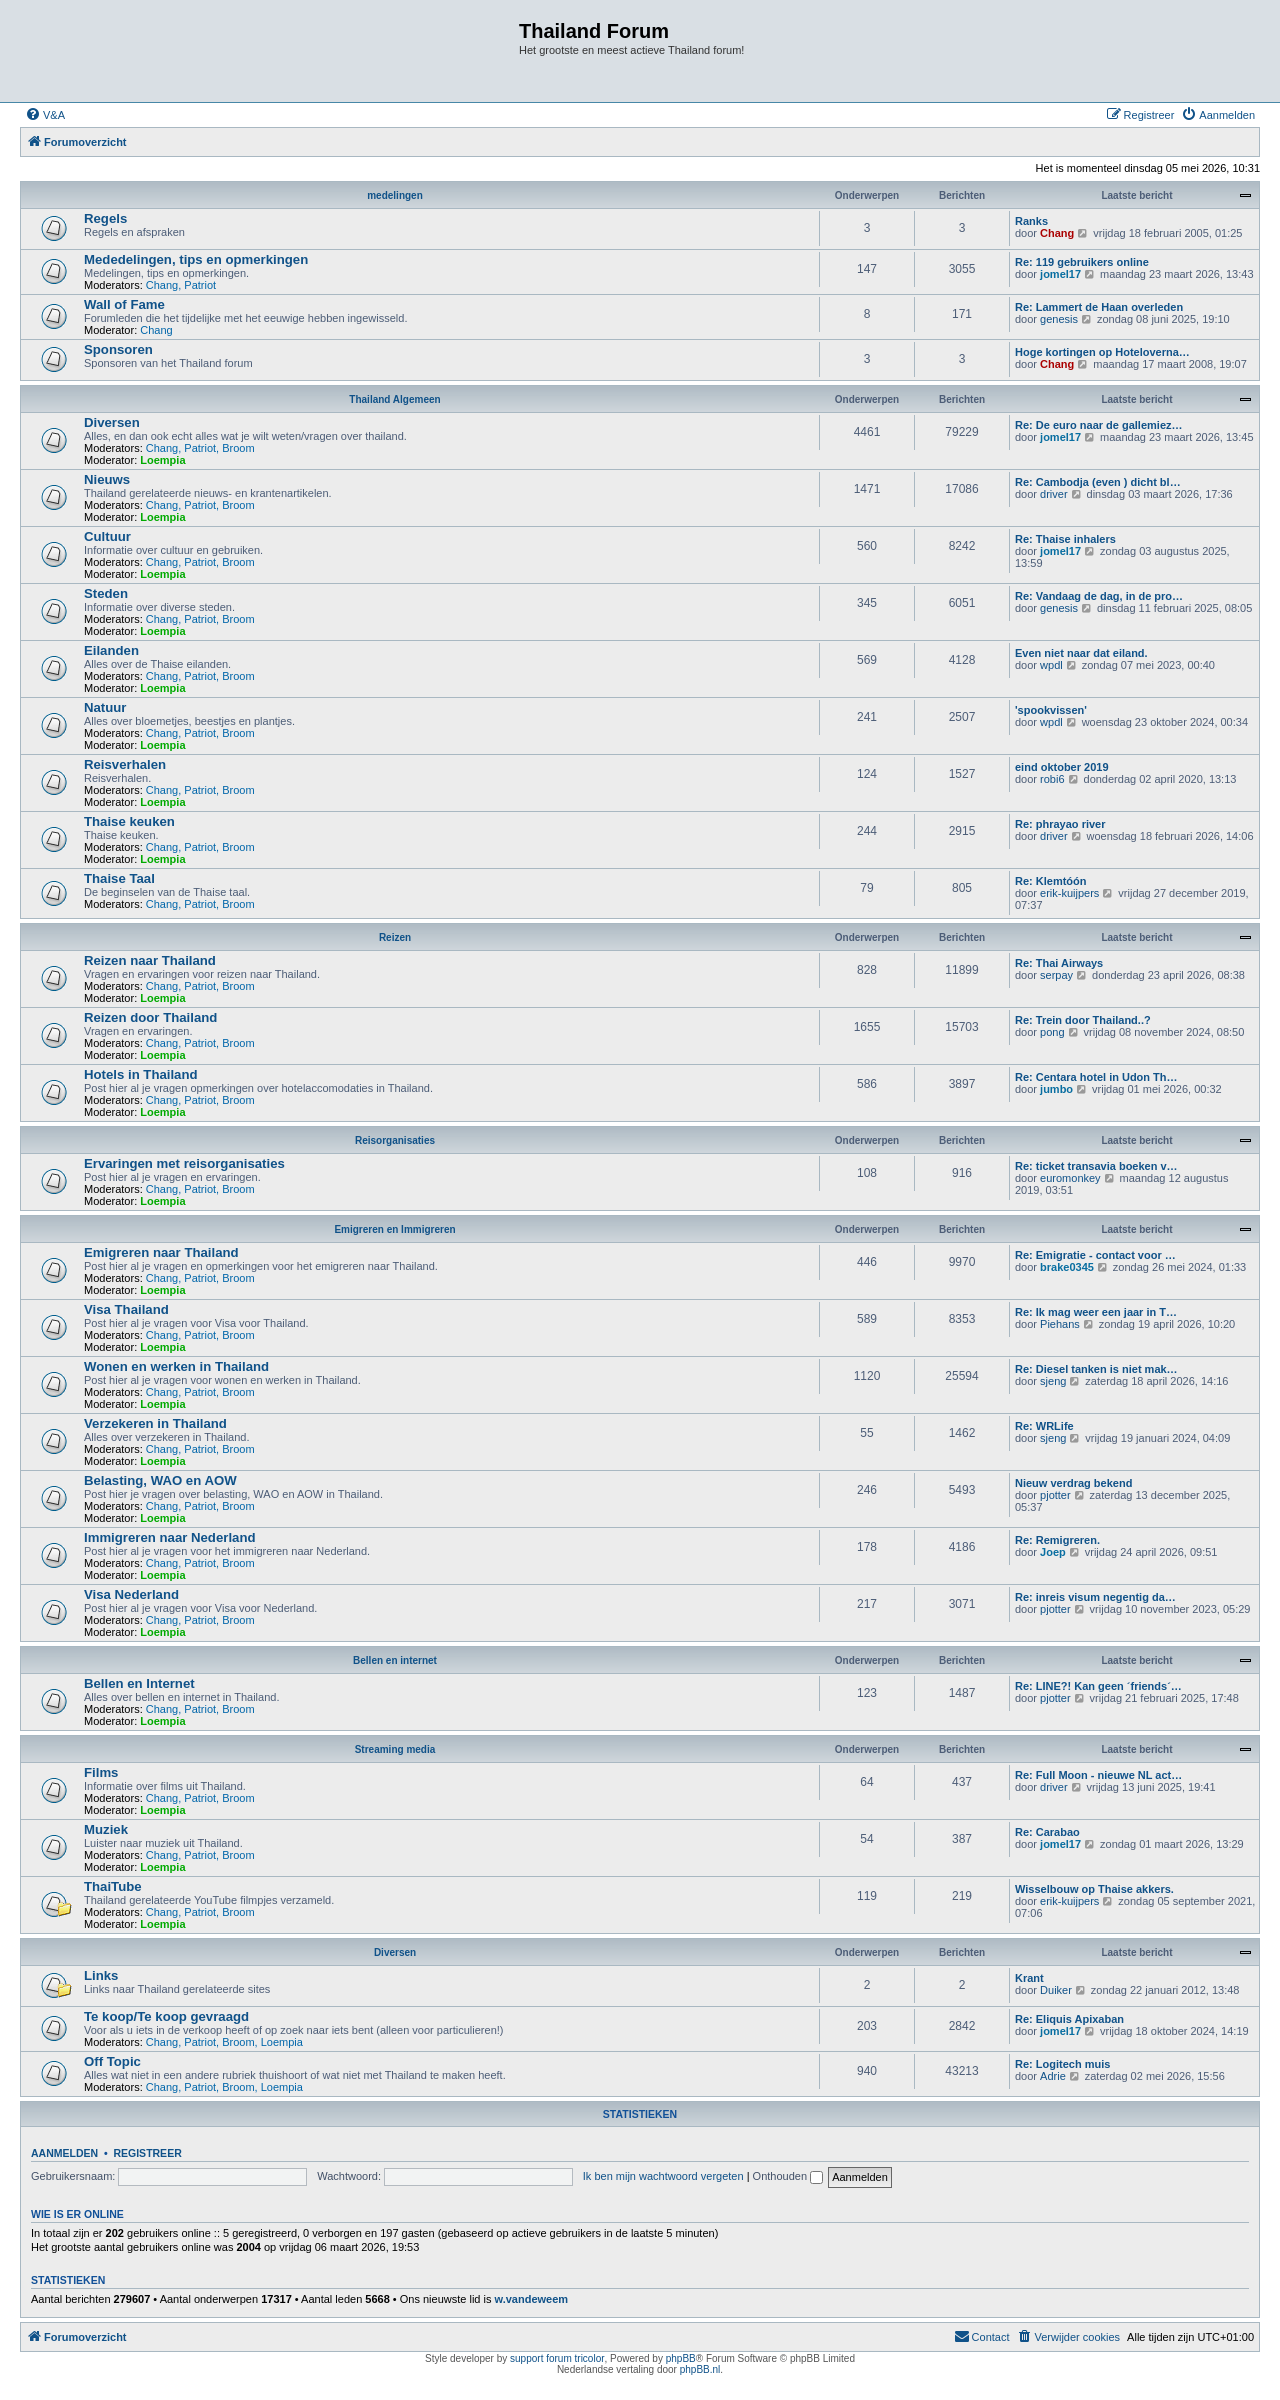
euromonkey (1070, 1178)
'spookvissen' (1051, 710)
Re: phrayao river (1060, 824)
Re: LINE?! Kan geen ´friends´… (1098, 1686)
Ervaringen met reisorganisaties (184, 1163)
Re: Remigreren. (1057, 1540)
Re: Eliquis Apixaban (1069, 2019)
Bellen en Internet (139, 1683)
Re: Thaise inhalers (1065, 539)
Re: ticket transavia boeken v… (1096, 1166)
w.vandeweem (532, 2299)
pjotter (1055, 1495)
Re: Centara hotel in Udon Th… (1096, 1077)
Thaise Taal (119, 878)
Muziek (106, 1829)
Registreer (147, 2153)
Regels (105, 218)
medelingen (395, 195)
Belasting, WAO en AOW (160, 1480)
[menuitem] (45, 115)
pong (1052, 1032)
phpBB (681, 2358)
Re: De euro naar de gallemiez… (1099, 425)
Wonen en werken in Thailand (176, 1366)
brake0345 (1067, 1267)
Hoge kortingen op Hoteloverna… (1102, 352)
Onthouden (788, 2176)
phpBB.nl (700, 2369)
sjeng (1053, 1381)
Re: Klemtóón (1051, 881)
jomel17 (1060, 274)
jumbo (1056, 1089)
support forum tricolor (557, 2358)
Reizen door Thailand (150, 1017)
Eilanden (111, 650)
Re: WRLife (1044, 1426)
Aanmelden (64, 2153)
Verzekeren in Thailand (155, 1423)
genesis (1059, 319)
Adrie (1053, 2076)
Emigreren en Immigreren (394, 1229)
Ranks (1031, 221)
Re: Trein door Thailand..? (1083, 1020)
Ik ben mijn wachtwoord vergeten (663, 2176)
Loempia (162, 460)
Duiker (1056, 1990)
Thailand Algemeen (394, 399)
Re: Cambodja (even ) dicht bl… (1098, 482)
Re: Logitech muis (1062, 2064)
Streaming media (395, 1749)
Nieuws (107, 479)
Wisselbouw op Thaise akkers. (1094, 1889)
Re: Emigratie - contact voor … (1095, 1255)
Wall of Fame (124, 304)
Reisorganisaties (395, 1140)
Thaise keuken (129, 821)
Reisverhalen (125, 764)
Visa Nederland (131, 1594)
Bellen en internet (395, 1660)
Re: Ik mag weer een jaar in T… (1096, 1312)
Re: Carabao (1047, 1832)
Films (101, 1772)
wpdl (1051, 665)
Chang (1057, 233)
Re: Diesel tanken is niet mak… (1096, 1369)
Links (101, 1975)
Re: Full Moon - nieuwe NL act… (1098, 1775)
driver (1054, 494)
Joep (1053, 1552)
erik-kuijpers (1069, 893)
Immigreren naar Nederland (170, 1537)
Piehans (1060, 1324)
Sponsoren (118, 349)
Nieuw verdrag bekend (1073, 1483)
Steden (106, 593)
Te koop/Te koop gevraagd (166, 2016)
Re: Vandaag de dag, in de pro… (1099, 596)
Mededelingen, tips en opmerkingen (196, 259)
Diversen (112, 422)
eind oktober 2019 (1062, 767)
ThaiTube (113, 1886)
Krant (1029, 1978)
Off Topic (112, 2061)
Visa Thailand (126, 1309)
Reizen (395, 937)
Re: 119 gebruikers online (1082, 262)
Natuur (105, 707)
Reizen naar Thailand (150, 960)
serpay (1056, 975)
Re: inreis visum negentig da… (1095, 1597)
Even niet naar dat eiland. (1081, 653)
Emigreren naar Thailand (161, 1252)
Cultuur (107, 536)
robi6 (1052, 779)
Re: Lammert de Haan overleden (1099, 307)
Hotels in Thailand (141, 1074)
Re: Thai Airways (1059, 963)
